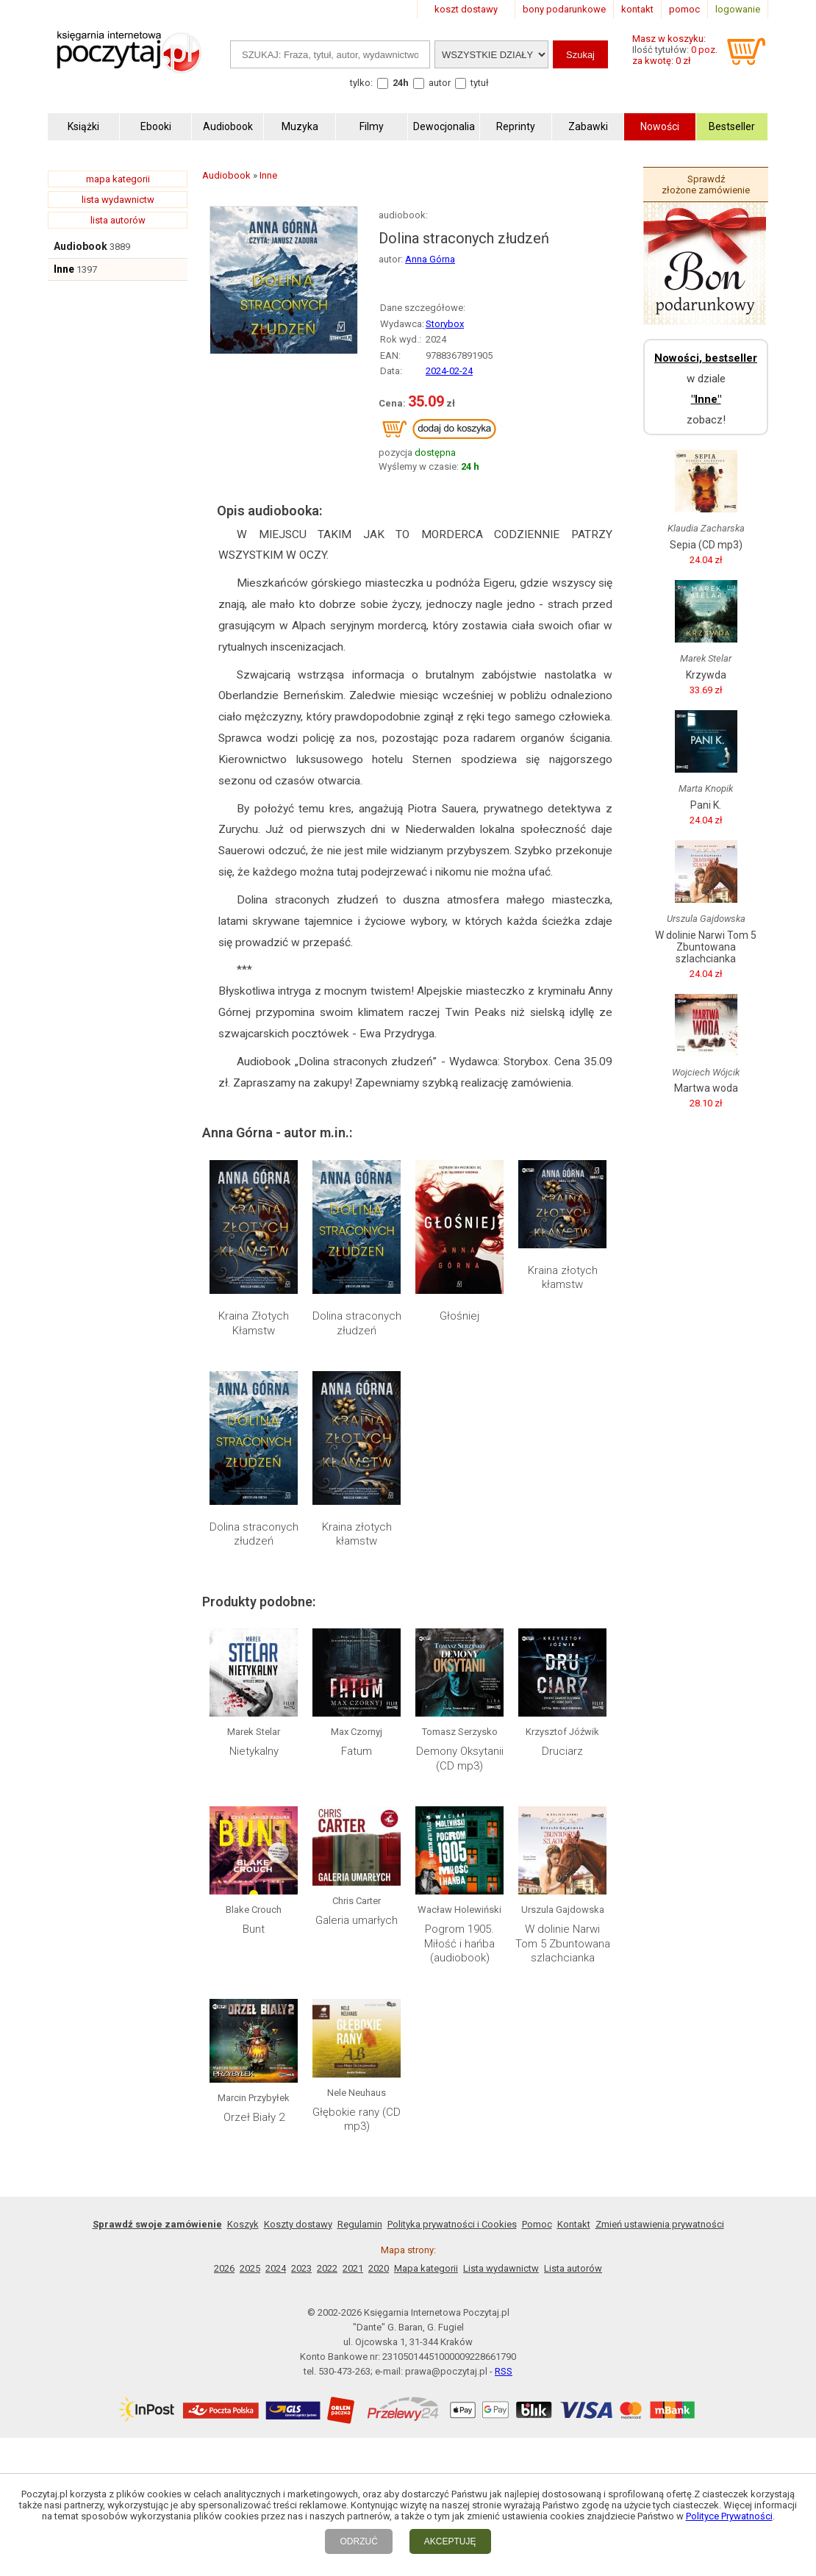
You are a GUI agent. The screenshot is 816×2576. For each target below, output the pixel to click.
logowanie (737, 9)
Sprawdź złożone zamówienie (706, 184)
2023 (301, 2268)
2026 (224, 2268)
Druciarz (562, 1751)
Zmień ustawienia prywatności (659, 2224)
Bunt (254, 1929)
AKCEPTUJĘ (450, 2541)
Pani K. (705, 805)
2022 (327, 2268)
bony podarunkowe (564, 9)
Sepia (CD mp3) (706, 545)
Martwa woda (706, 1088)
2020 (378, 2268)
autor (440, 82)
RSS (503, 2371)
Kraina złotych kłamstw (563, 1278)
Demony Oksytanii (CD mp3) (460, 1758)
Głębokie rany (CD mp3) (356, 2119)
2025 (250, 2268)
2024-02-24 (449, 370)
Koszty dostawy (298, 2224)
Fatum (356, 1751)
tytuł (479, 82)
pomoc (684, 9)
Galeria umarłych (356, 1920)
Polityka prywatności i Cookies (452, 2224)
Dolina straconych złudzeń (356, 1323)
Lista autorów (573, 2268)
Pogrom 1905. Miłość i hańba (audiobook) (459, 1943)
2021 (353, 2268)
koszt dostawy (466, 9)
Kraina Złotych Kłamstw (253, 1323)
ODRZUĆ (358, 2541)
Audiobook (80, 246)
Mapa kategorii (426, 2268)
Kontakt (573, 2224)
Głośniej (459, 1316)
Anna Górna (430, 259)
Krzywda (706, 675)
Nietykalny (254, 1751)
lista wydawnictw (118, 199)
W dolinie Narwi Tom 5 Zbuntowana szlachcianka (562, 1943)
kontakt (637, 9)
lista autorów (118, 220)
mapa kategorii (118, 179)
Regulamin (359, 2224)
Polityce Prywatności (729, 2516)
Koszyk (243, 2224)
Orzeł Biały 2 (253, 2117)
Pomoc (537, 2224)
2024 (275, 2268)
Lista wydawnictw (501, 2268)
